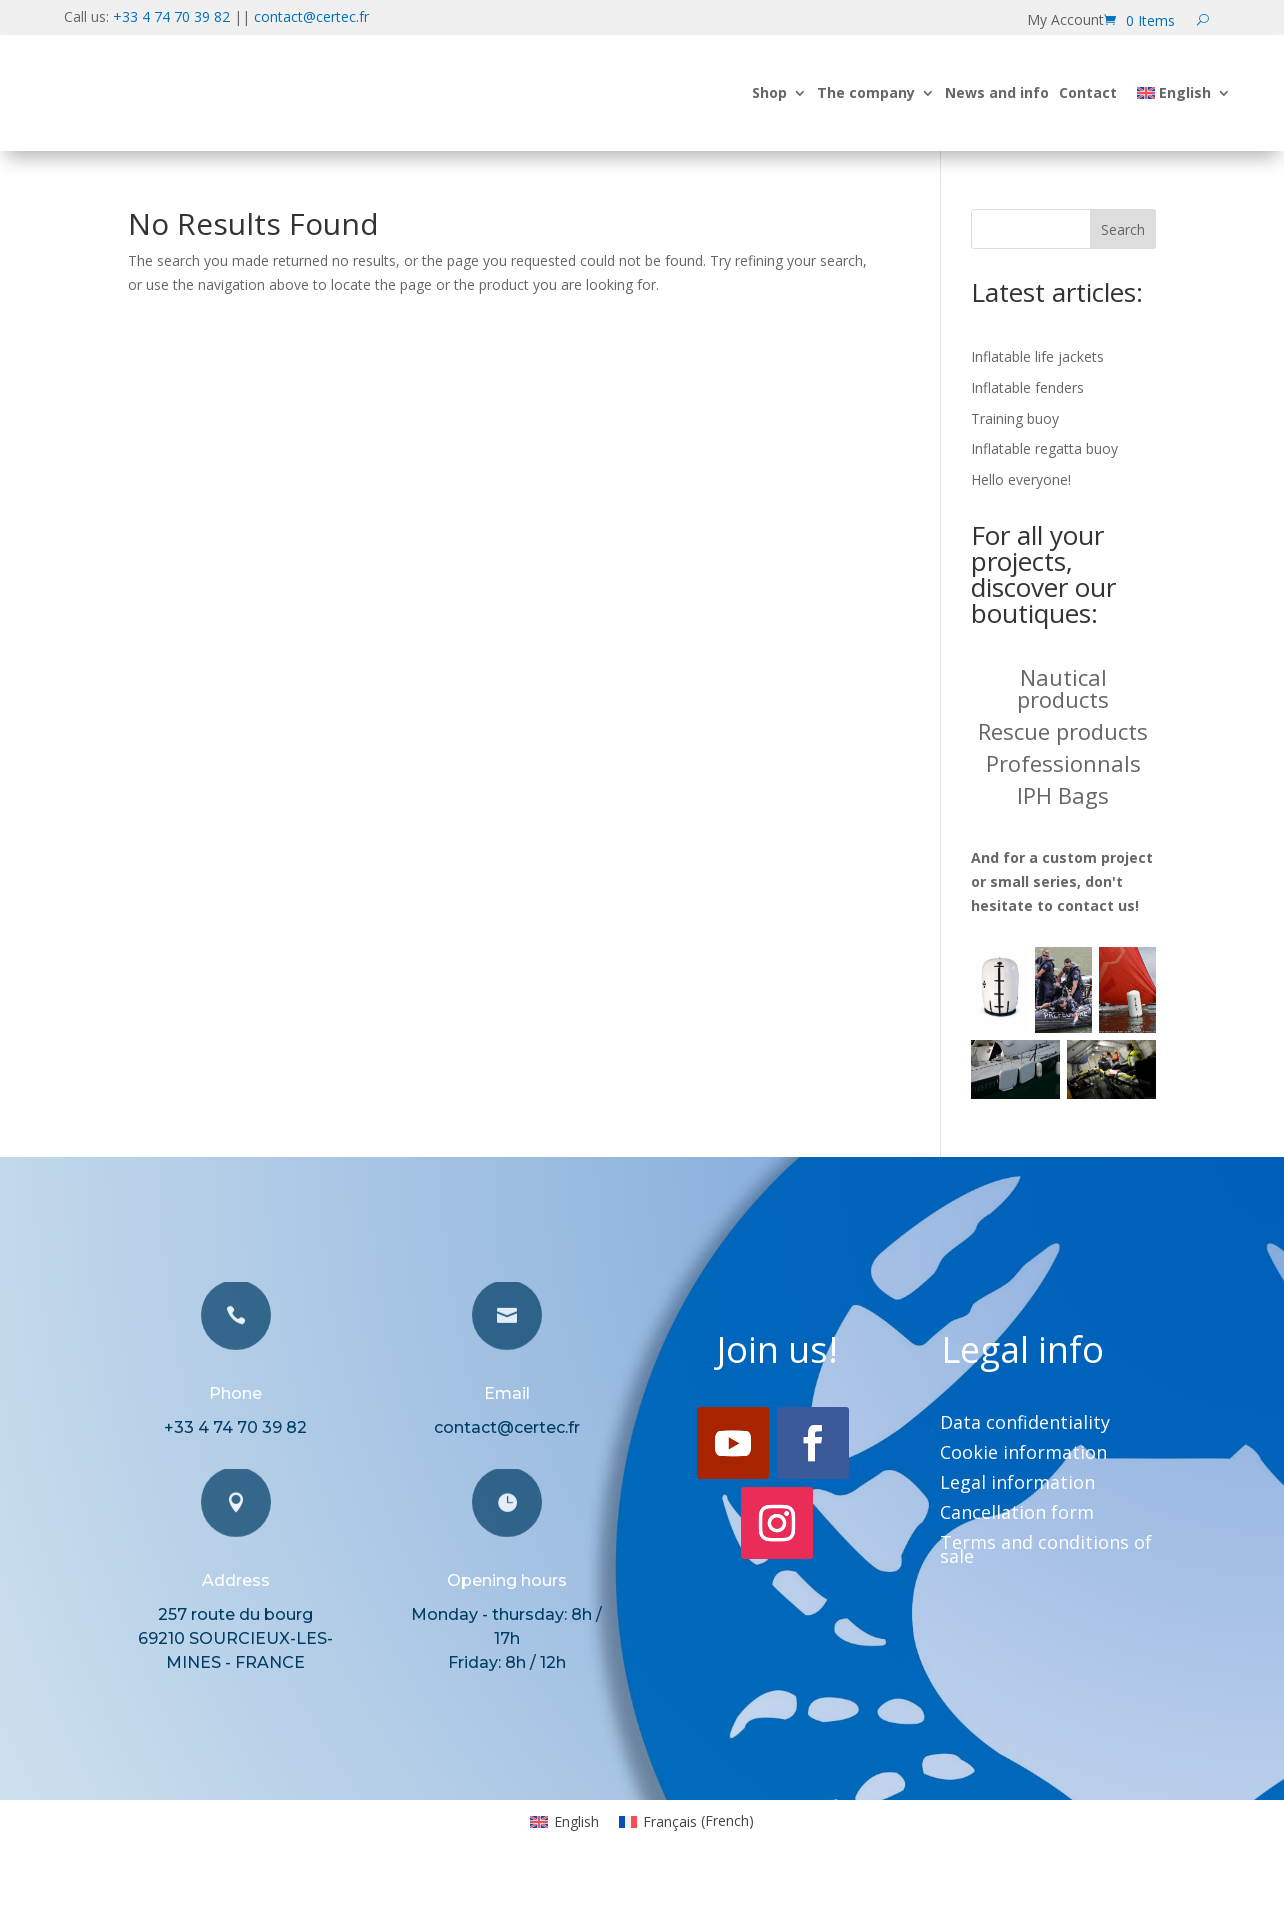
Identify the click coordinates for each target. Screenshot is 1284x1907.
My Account (1065, 21)
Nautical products (1063, 688)
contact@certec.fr (311, 16)
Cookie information (1023, 1454)
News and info (997, 92)
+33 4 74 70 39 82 (171, 16)
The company (866, 92)
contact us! (1098, 905)
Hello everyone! (1021, 479)
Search (1123, 229)
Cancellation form (1017, 1514)
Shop (769, 92)
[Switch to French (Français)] (686, 1821)
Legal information (1017, 1484)
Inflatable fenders (1027, 387)
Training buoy (1015, 418)
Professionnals (1063, 763)
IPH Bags (1063, 795)
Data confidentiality (1025, 1424)
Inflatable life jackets (1037, 356)
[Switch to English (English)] (564, 1821)
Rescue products (1063, 731)
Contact (1088, 92)
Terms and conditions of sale (1046, 1551)
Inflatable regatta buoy (1044, 448)
